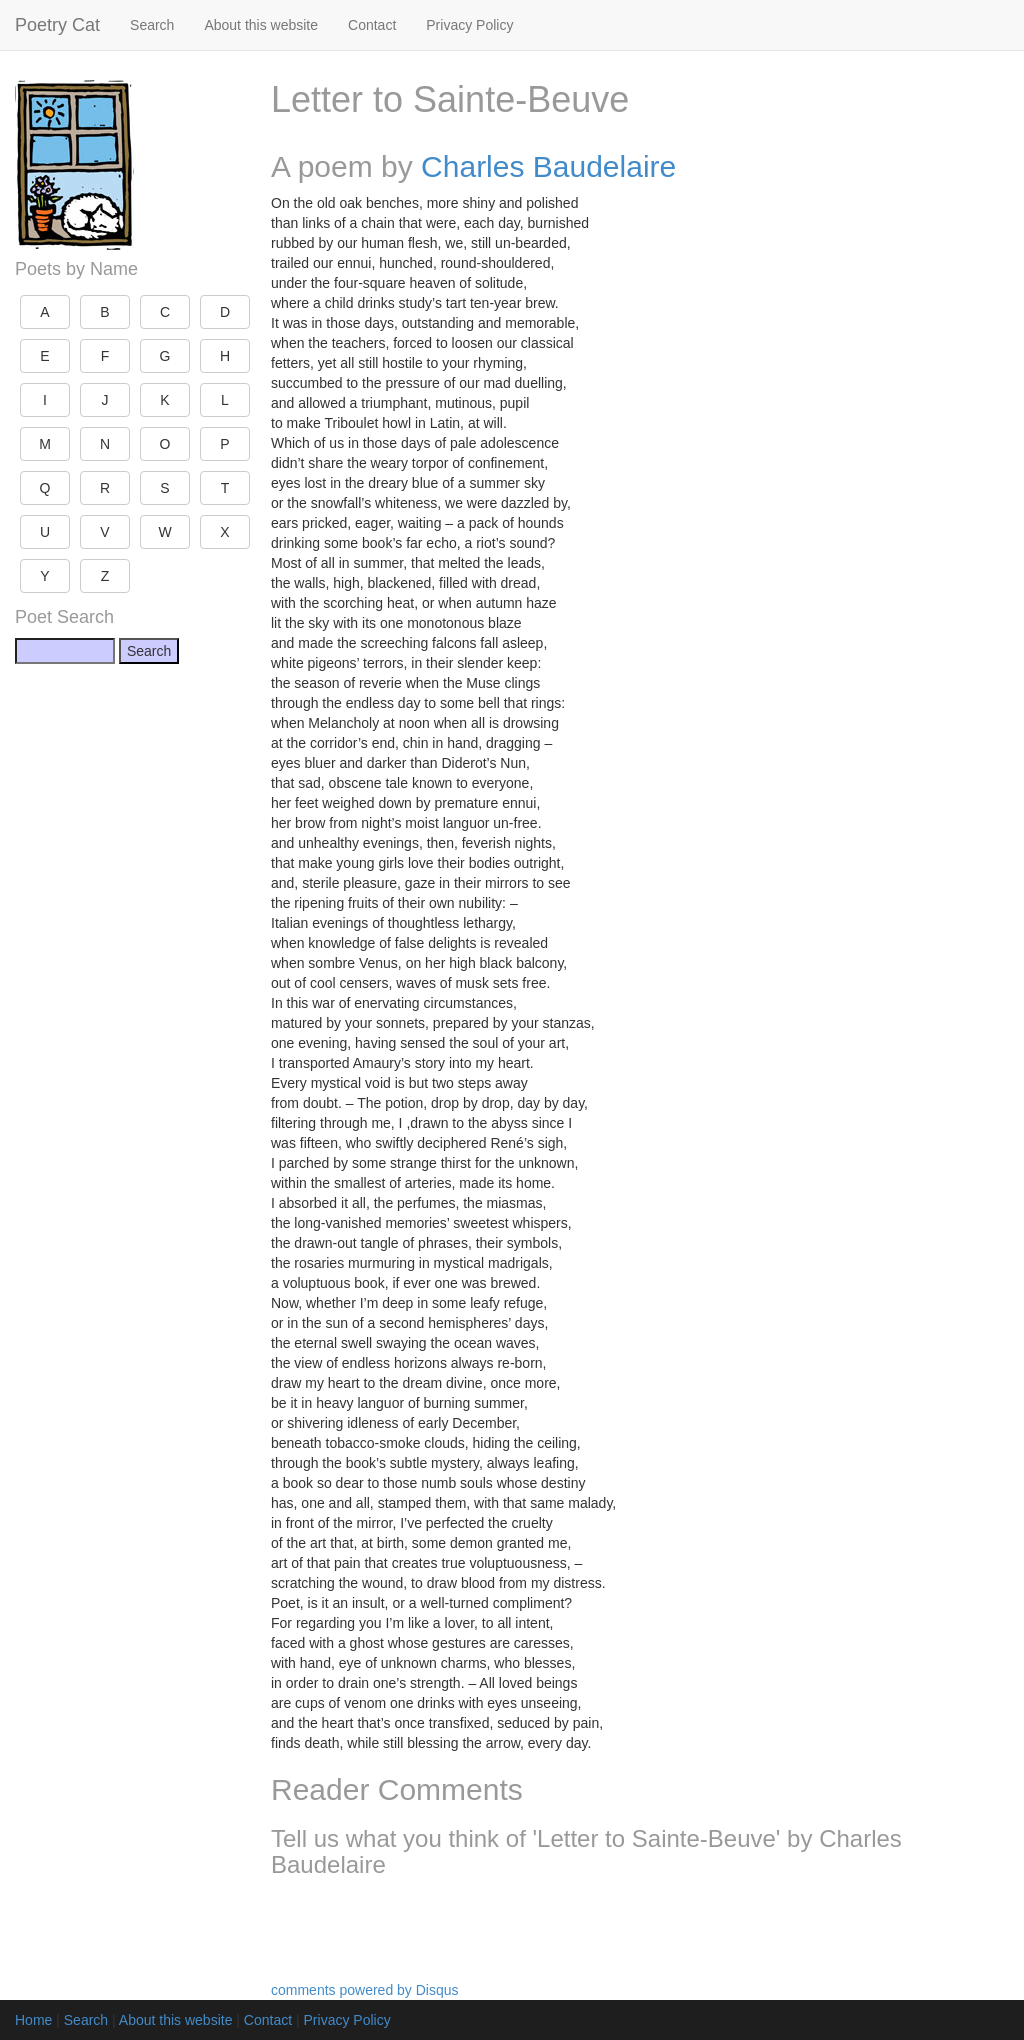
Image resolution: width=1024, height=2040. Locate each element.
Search (152, 25)
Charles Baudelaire (548, 166)
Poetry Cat (57, 25)
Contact (372, 25)
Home (33, 2020)
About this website (261, 25)
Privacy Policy (469, 25)
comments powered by (365, 1990)
